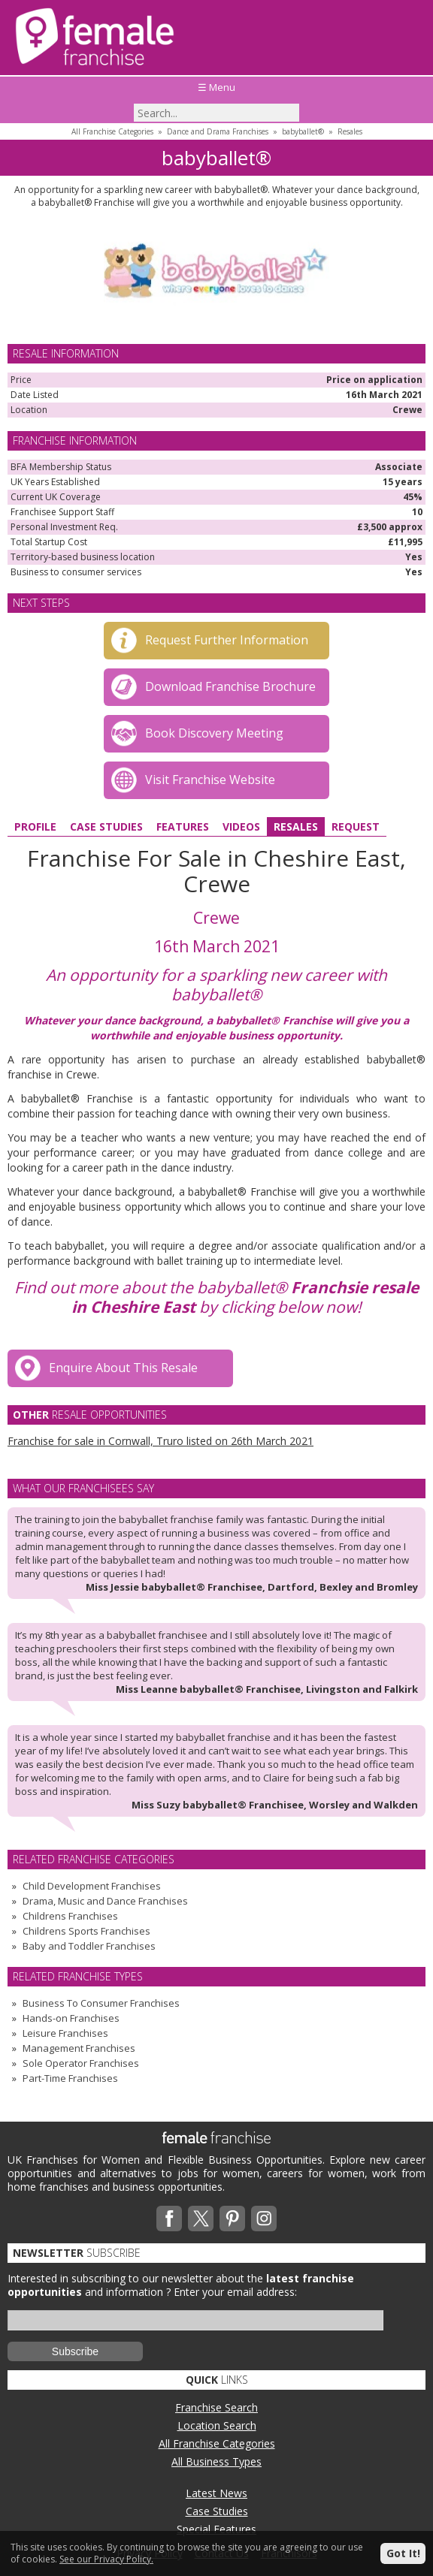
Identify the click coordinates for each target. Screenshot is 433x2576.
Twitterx (200, 2218)
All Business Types (216, 2461)
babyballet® (303, 131)
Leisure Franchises (65, 2033)
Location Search (216, 2425)
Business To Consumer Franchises (101, 2003)
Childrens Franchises (70, 1916)
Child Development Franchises (92, 1886)
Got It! (403, 2553)
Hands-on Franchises (71, 2018)
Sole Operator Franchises (81, 2063)
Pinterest (232, 2218)
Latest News (216, 2493)
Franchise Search (216, 2407)
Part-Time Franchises (70, 2078)
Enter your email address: (235, 2292)
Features (182, 826)
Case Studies (106, 826)
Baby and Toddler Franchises (89, 1946)
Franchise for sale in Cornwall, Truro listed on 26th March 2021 (160, 1441)
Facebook (169, 2218)
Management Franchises (79, 2048)
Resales (350, 131)
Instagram (264, 2218)
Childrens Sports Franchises (86, 1931)
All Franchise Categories (112, 131)
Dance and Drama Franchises (217, 131)
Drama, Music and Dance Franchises (105, 1901)
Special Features (216, 2529)
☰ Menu (216, 87)
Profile (35, 826)
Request (356, 826)
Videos (241, 826)
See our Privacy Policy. (106, 2559)
